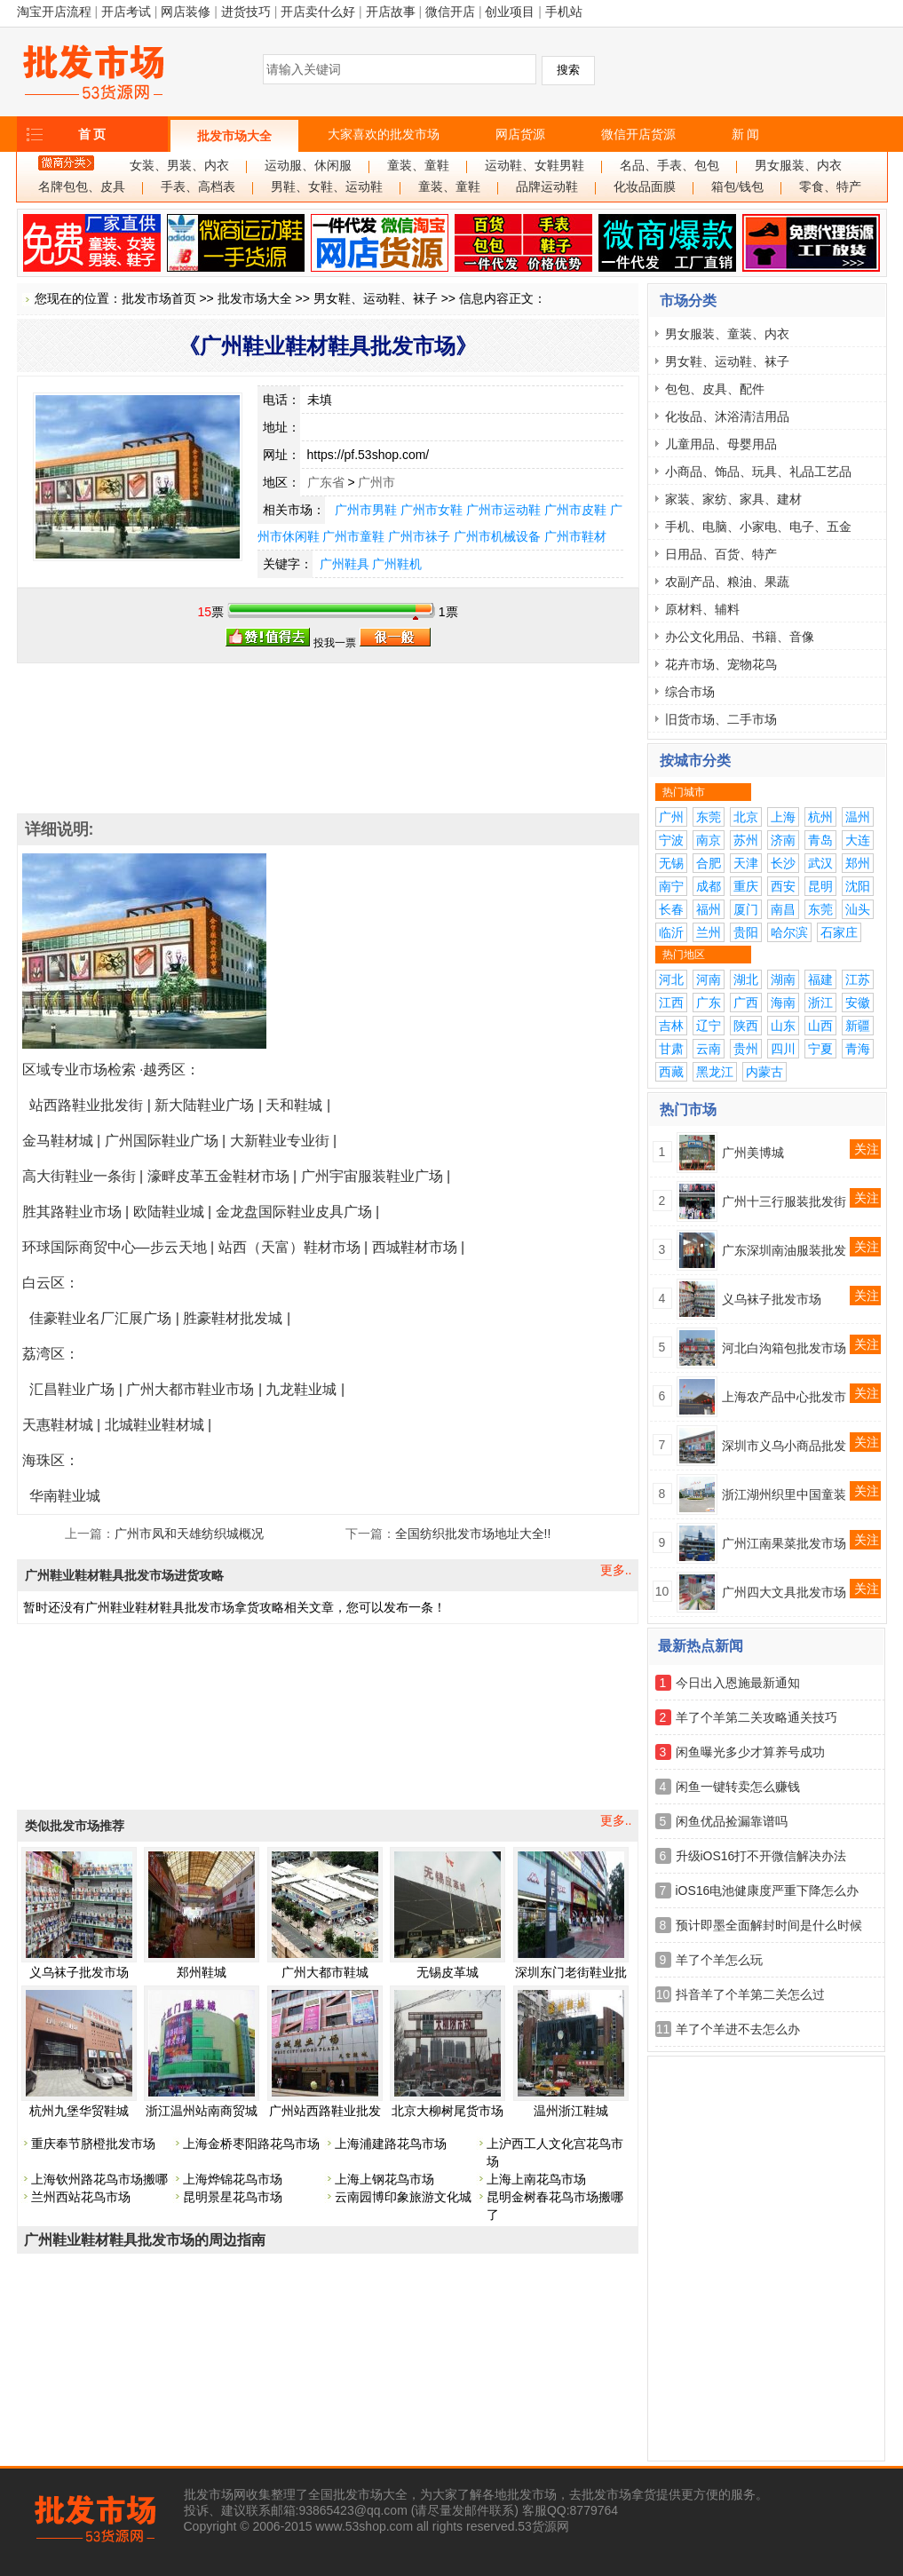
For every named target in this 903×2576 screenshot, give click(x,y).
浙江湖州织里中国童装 (784, 1494)
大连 (857, 840)
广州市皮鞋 (575, 510)
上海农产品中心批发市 (784, 1397)
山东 (783, 1026)
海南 (783, 1002)
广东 (708, 1002)
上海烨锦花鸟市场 (232, 2179)
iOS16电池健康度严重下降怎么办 (767, 1890)
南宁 (671, 886)
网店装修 (185, 11)
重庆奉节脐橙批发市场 (93, 2143)
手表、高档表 (198, 187)
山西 (820, 1026)
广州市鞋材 (575, 536)
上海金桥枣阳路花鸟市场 (251, 2143)
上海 (783, 817)
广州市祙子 (419, 536)
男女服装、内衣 (798, 165)
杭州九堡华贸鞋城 (79, 2111)
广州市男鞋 (366, 510)
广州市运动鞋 (503, 510)
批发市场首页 (159, 298)
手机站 (563, 11)
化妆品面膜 (645, 187)
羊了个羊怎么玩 (719, 1960)
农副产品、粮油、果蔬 (727, 582)
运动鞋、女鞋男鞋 (534, 165)
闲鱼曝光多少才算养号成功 (750, 1752)
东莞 (708, 817)
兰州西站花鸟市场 (81, 2197)
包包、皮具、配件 (714, 389)
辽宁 (708, 1026)
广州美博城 (753, 1152)
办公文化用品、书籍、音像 (739, 637)
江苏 (857, 979)
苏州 (745, 840)
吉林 (671, 1026)
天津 (745, 863)
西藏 (671, 1072)
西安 (783, 886)
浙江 (820, 1002)
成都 (708, 886)
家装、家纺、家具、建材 (733, 499)
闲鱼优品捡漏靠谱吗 (732, 1821)
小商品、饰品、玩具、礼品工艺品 (758, 471)
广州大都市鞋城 (324, 1972)
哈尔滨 (789, 932)
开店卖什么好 (318, 11)
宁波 (671, 840)
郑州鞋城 (201, 1972)
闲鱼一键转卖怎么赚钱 (738, 1786)
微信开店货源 (638, 134)
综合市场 (690, 692)
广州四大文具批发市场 (784, 1592)
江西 (671, 1002)
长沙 (783, 863)
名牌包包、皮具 (81, 187)
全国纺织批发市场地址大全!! (473, 1533)
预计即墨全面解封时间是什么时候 (769, 1925)
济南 (783, 840)
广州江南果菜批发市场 (784, 1543)
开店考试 (126, 11)
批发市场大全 (234, 136)
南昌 (783, 909)
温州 (857, 817)
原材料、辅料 (702, 609)
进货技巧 (246, 11)
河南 (708, 979)
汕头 (857, 909)
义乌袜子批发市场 (79, 1972)
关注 (866, 1149)
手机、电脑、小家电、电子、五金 (758, 526)
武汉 (820, 863)
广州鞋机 (397, 564)
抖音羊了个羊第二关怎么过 (750, 1994)
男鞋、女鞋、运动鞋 (327, 187)
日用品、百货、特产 (721, 554)
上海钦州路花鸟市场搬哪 (99, 2179)
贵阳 (745, 932)
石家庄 (839, 932)
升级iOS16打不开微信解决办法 (761, 1856)
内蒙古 (764, 1072)
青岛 (820, 840)
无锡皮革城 (447, 1972)
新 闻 (746, 134)
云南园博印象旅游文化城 (403, 2197)
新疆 (857, 1026)
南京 (708, 840)
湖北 (745, 979)
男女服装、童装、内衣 (727, 334)
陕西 (745, 1026)
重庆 (745, 886)
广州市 (376, 482)
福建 (820, 979)
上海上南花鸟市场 (536, 2179)
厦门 (745, 909)
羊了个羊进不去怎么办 (738, 2029)
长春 (671, 909)
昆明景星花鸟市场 (232, 2197)
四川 (783, 1049)
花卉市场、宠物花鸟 (721, 664)
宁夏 (820, 1049)
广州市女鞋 (431, 510)
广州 (671, 817)
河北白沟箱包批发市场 (784, 1348)
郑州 (857, 863)
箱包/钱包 (737, 187)
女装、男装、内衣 (179, 165)
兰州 (708, 932)
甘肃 (671, 1049)
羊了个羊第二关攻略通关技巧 (756, 1717)
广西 (745, 1002)
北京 (745, 817)
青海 (857, 1049)
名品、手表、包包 (669, 165)
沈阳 (857, 886)
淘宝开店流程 (54, 11)
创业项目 (510, 11)
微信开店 (450, 11)
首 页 (92, 134)
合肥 (708, 863)
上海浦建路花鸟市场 (391, 2143)
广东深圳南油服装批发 (784, 1250)
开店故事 (391, 11)
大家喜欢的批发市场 (384, 134)
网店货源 (520, 134)
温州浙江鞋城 (571, 2111)
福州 (708, 909)
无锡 (671, 863)
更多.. (616, 1570)
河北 (671, 979)
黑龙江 (714, 1072)
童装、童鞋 (418, 165)
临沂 (671, 932)
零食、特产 (830, 187)
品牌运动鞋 (547, 187)
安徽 (857, 1002)
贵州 (745, 1049)
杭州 (820, 817)
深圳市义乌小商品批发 (784, 1446)
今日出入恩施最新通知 (738, 1683)
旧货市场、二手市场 (721, 719)
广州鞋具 (344, 564)
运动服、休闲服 (308, 165)
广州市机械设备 (497, 536)
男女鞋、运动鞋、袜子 (375, 298)
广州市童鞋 (353, 536)
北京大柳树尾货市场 (447, 2111)
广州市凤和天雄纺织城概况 (189, 1533)
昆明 (820, 886)
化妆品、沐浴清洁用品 (727, 416)
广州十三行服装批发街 (784, 1201)
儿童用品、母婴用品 (721, 444)
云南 (708, 1049)
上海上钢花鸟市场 (384, 2179)
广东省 (326, 482)
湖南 (783, 979)
